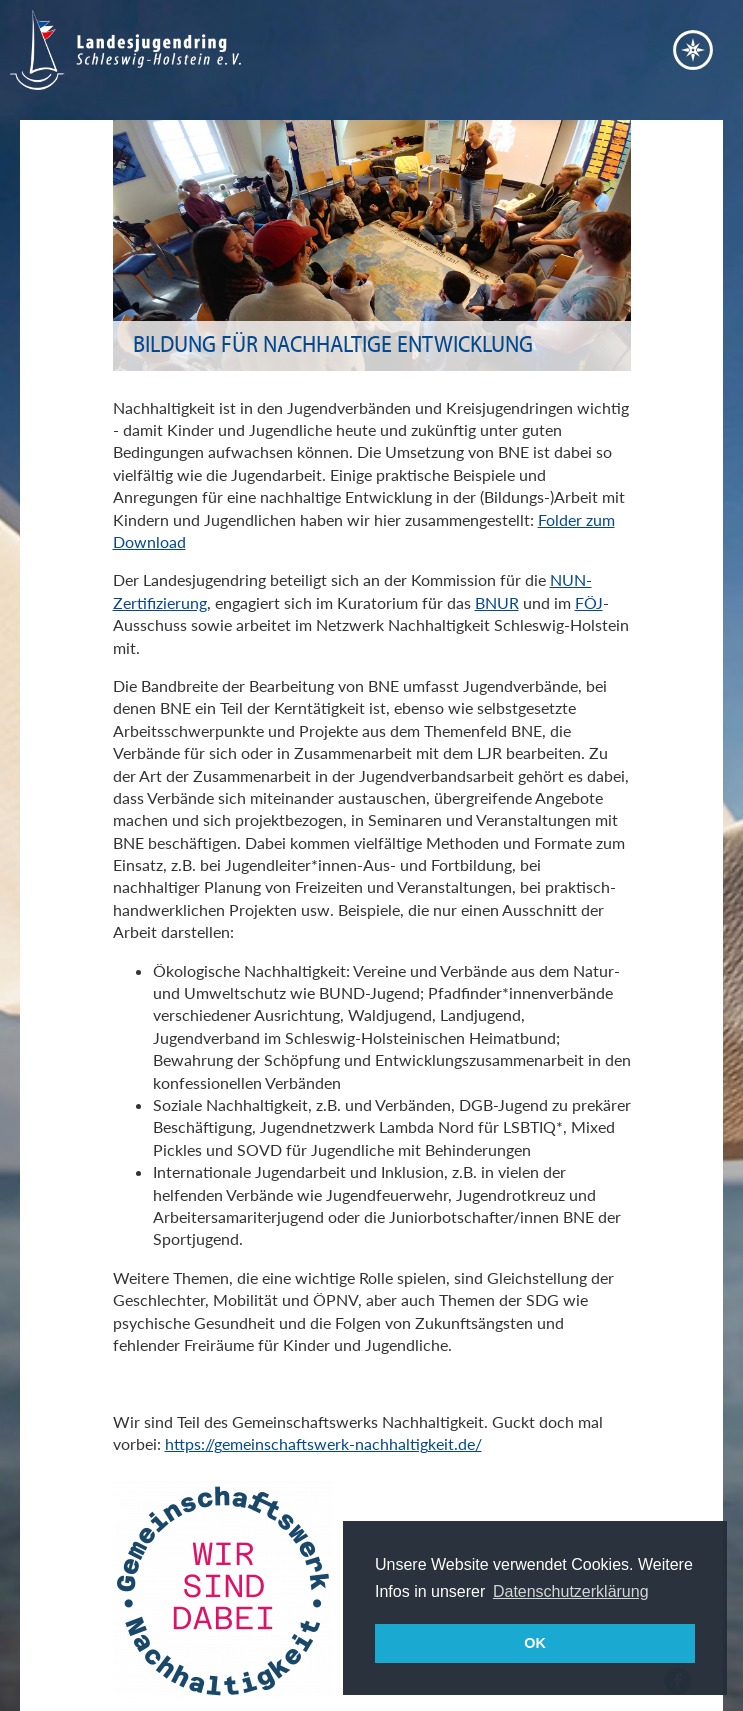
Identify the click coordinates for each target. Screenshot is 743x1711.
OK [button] (535, 1643)
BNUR (497, 602)
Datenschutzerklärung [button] (571, 1591)
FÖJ (589, 602)
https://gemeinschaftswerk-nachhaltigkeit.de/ (323, 1443)
